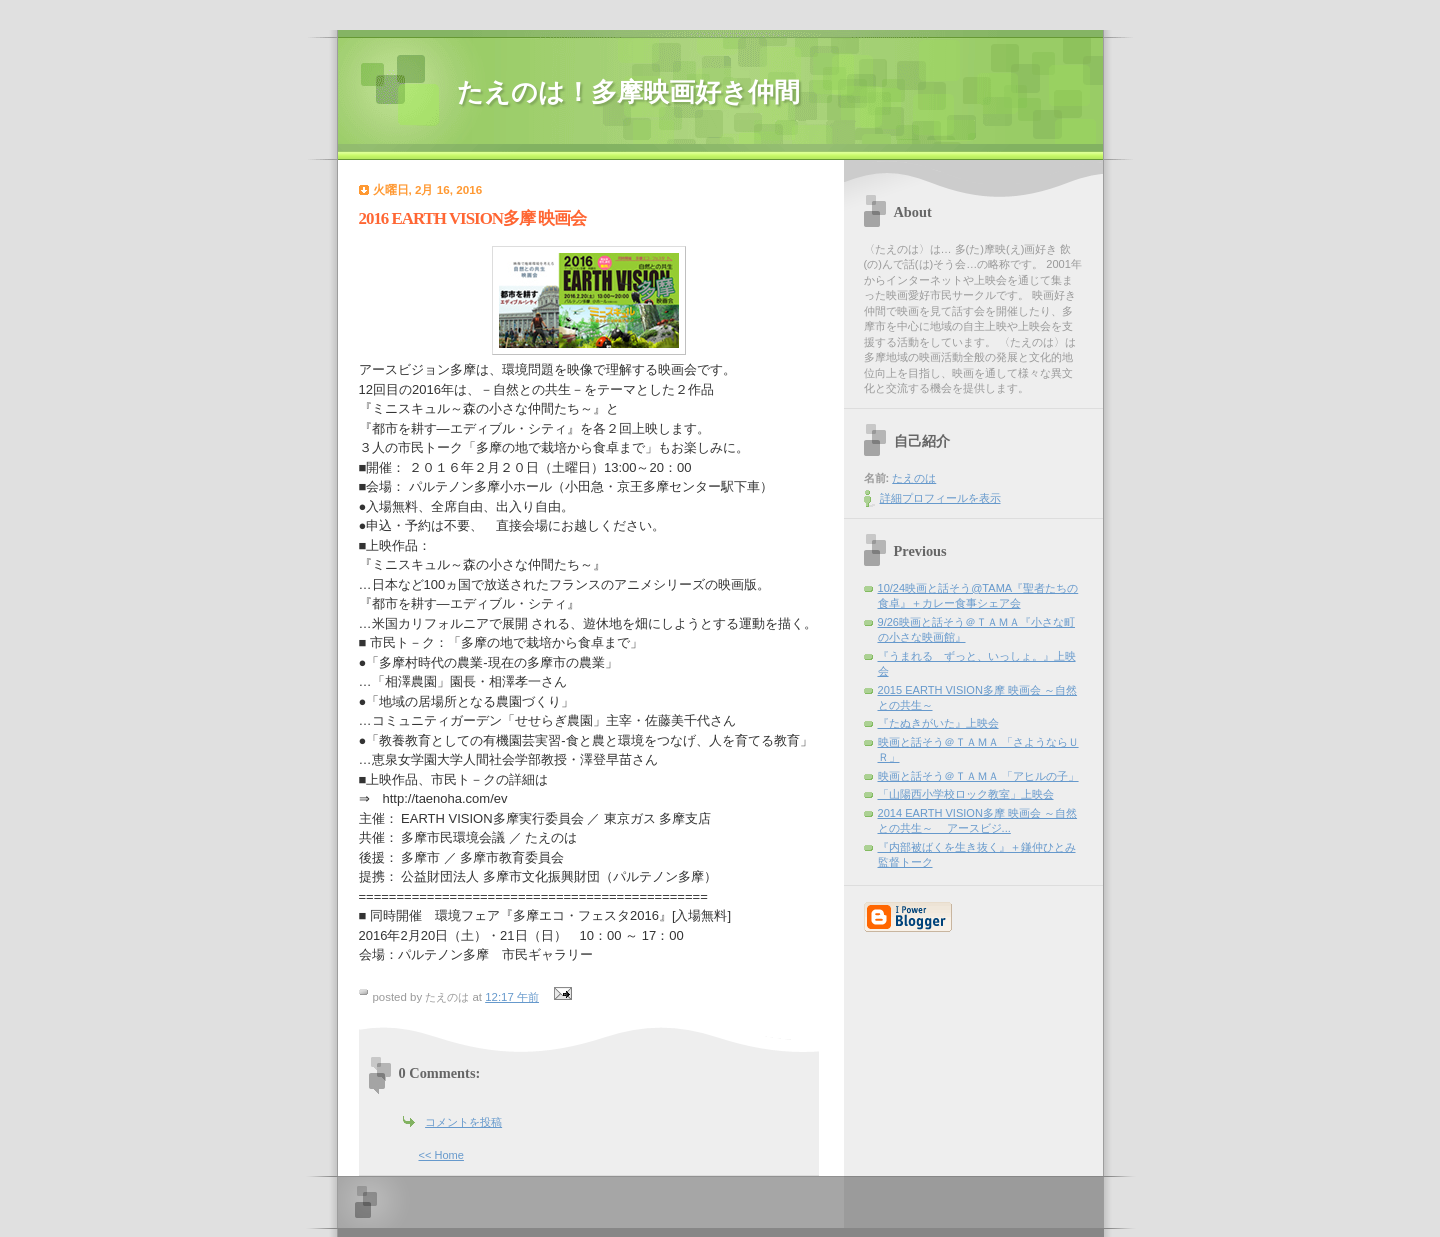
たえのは (914, 478)
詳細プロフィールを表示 (940, 498)
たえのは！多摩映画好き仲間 (628, 92)
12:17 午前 (512, 997)
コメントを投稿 (463, 1122)
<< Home (441, 1155)
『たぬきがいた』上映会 (938, 723)
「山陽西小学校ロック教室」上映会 (966, 794)
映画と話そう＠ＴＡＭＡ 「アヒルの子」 (978, 776)
